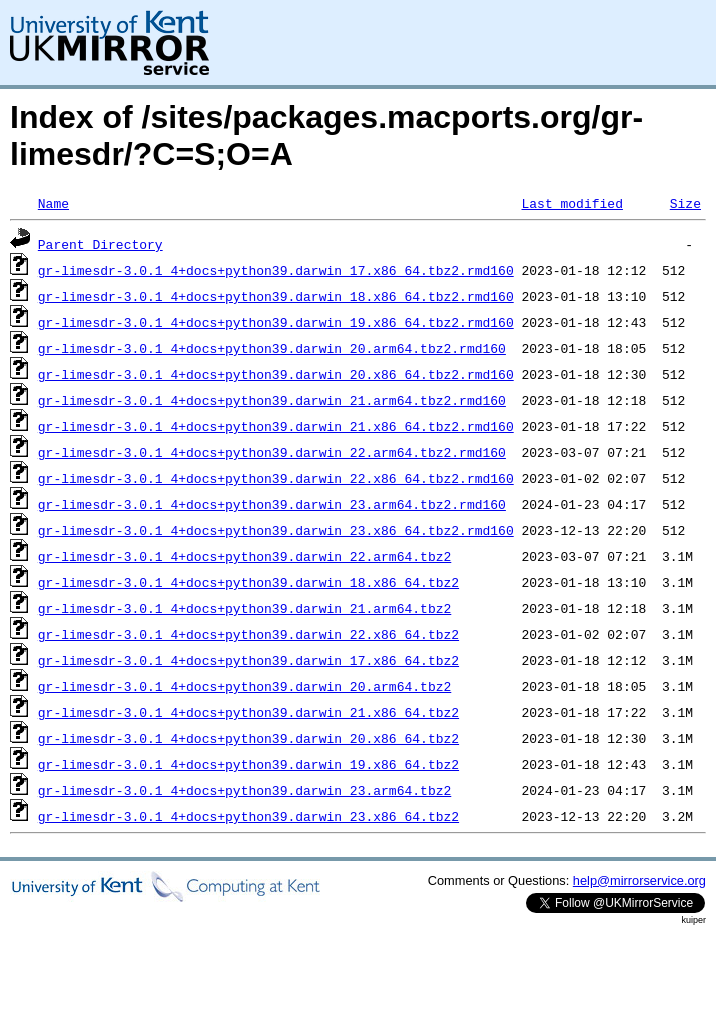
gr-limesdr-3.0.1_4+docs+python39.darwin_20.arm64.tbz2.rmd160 (272, 348)
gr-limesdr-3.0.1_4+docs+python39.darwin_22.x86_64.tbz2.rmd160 (276, 478)
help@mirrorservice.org (639, 880)
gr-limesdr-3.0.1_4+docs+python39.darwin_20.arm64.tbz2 (244, 686)
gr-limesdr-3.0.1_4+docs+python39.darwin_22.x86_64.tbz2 (248, 634)
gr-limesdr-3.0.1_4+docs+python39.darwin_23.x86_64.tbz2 (248, 816)
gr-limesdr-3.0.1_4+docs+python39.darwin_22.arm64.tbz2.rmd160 (272, 452)
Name (53, 203)
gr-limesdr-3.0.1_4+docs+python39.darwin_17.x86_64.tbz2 (248, 660)
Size (685, 203)
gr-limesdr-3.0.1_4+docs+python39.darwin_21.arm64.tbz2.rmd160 (272, 400)
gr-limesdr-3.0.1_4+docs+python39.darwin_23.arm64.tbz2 (244, 790)
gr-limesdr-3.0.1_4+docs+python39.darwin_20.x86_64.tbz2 (248, 738)
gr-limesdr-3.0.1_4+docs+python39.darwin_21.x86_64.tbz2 (248, 712)
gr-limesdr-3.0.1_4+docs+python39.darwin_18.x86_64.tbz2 (248, 582)
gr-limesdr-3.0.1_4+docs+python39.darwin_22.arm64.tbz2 (244, 556)
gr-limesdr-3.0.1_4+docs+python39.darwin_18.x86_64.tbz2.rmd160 (276, 296)
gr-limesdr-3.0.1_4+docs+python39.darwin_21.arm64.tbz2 (244, 608)
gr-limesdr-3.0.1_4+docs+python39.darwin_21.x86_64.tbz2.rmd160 (276, 426)
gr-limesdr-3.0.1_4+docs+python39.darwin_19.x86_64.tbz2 (248, 764)
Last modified (571, 203)
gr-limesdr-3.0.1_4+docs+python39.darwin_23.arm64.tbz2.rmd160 (272, 504)
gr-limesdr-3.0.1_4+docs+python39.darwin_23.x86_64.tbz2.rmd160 (276, 530)
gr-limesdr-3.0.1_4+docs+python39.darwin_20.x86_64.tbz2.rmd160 (276, 374)
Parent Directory (100, 244)
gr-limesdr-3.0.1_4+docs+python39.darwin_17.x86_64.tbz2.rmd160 (276, 270)
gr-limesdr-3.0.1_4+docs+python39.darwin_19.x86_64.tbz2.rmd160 (276, 322)
